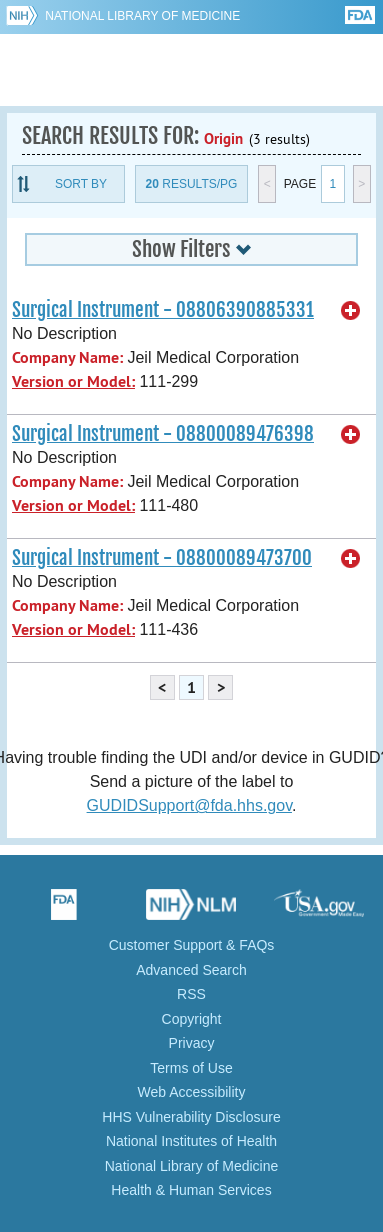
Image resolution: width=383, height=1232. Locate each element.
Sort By (81, 184)
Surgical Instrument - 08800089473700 (162, 558)
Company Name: (67, 357)
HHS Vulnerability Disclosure (191, 1117)
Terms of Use (191, 1068)
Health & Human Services (191, 1190)
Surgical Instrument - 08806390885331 (163, 310)
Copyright (192, 1019)
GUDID (191, 70)
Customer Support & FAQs (192, 945)
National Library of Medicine (142, 16)
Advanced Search (191, 970)
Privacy (192, 1043)
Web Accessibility (192, 1092)
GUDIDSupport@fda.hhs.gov (189, 805)
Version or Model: (73, 381)
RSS (191, 994)
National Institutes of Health (191, 1141)
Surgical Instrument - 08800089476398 (163, 434)
